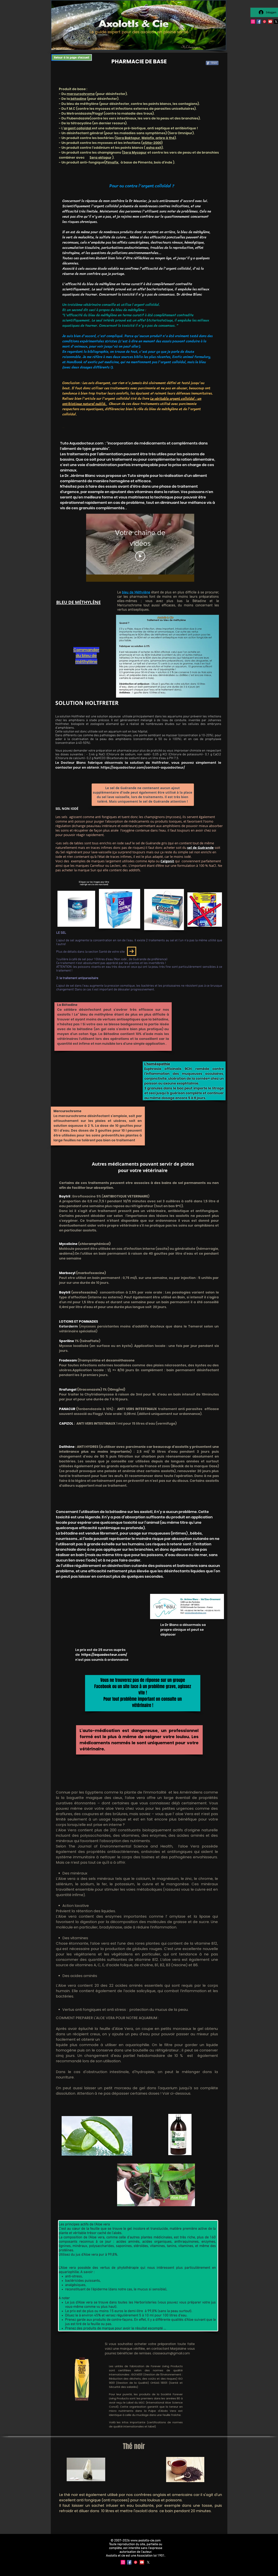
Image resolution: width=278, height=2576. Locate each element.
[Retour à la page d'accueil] (71, 57)
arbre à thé (165, 138)
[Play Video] (140, 556)
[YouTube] (270, 21)
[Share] (212, 63)
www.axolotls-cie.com (145, 2541)
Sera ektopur (101, 157)
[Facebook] (259, 21)
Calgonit (167, 861)
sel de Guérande (200, 847)
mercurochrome (81, 94)
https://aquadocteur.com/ (104, 1654)
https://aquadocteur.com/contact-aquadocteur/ (143, 767)
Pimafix (112, 162)
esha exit (154, 147)
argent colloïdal (77, 128)
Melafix (148, 138)
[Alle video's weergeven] (140, 578)
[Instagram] (253, 21)
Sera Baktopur (128, 138)
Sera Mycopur (135, 152)
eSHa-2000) (153, 142)
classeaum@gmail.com (171, 2353)
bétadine (78, 98)
